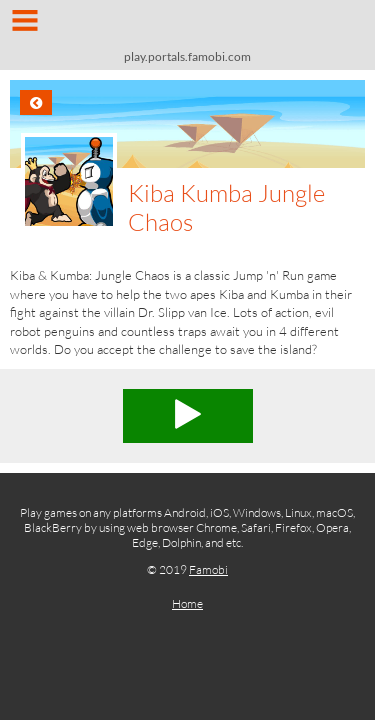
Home (187, 603)
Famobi (208, 569)
